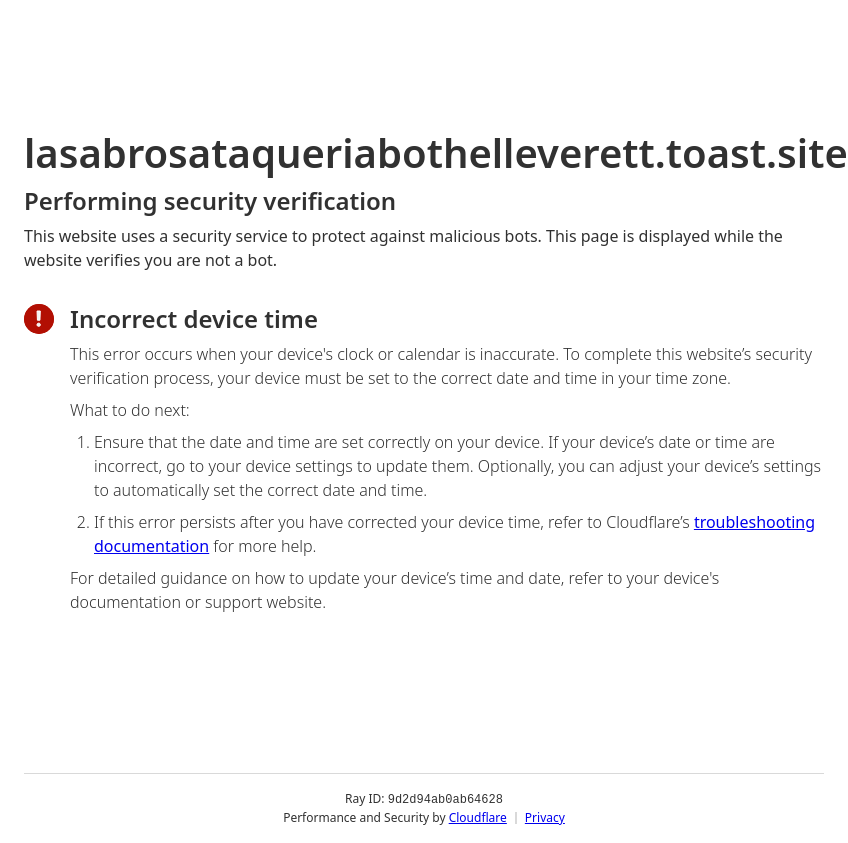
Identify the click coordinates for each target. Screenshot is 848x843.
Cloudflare (478, 817)
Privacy (545, 817)
